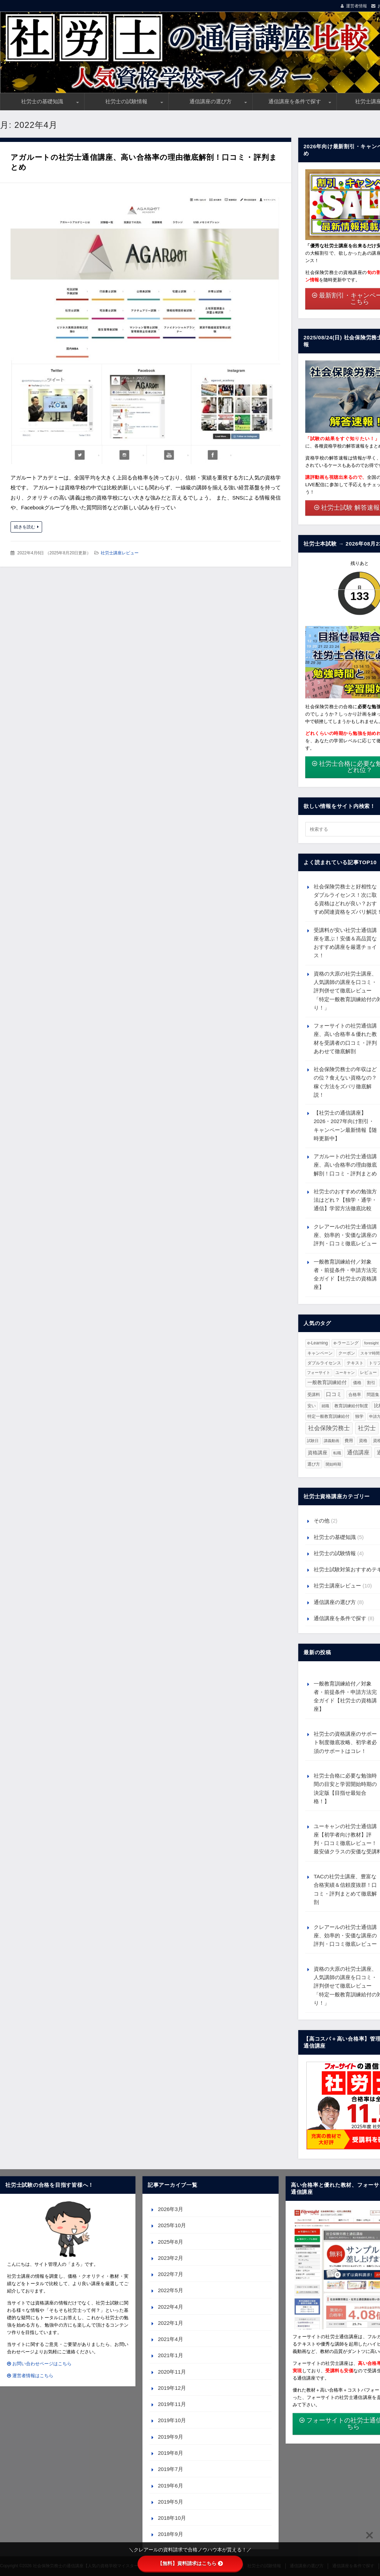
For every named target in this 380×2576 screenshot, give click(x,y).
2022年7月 (170, 2274)
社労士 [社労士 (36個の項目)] (367, 1428)
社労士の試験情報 (126, 101)
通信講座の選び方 (210, 101)
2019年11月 (172, 2404)
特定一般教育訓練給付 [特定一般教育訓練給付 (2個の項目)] (328, 1416)
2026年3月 (170, 2209)
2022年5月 (170, 2290)
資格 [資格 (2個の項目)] (363, 1440)
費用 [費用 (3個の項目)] (349, 1440)
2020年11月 (172, 2372)
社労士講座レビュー (120, 552)
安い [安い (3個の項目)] (311, 1405)
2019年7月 (170, 2469)
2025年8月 (170, 2242)
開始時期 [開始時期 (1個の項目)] (333, 1464)
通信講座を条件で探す (294, 101)
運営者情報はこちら (30, 2375)
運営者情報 (356, 6)
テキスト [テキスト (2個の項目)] (355, 1363)
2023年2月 (170, 2258)
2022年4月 (170, 2307)
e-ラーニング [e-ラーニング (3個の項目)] (346, 1343)
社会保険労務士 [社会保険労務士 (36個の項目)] (329, 1428)
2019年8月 (170, 2453)
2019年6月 (170, 2486)
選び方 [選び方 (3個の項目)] (313, 1464)
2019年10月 (172, 2420)
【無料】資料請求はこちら (190, 2563)
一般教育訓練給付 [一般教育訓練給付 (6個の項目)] (327, 1382)
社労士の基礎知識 (42, 101)
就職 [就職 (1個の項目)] (325, 1406)
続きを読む (24, 526)
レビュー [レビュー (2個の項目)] (368, 1372)
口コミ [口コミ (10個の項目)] (334, 1394)
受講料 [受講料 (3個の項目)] (313, 1394)
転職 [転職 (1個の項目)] (337, 1453)
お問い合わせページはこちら (39, 2363)
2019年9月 (170, 2437)
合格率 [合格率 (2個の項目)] (354, 1394)
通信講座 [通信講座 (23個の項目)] (358, 1452)
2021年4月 (170, 2339)
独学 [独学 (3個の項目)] (359, 1416)
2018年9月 (170, 2534)
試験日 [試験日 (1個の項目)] (313, 1441)
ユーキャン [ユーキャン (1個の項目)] (345, 1372)
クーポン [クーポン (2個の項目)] (346, 1353)
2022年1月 (170, 2323)
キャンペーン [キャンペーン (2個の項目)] (320, 1353)
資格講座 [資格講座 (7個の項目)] (317, 1452)
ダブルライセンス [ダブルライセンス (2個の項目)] (324, 1363)
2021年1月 (170, 2355)
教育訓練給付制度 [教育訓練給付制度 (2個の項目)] (351, 1405)
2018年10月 (172, 2518)
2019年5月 (170, 2502)
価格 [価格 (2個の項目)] (357, 1382)
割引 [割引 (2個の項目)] (371, 1382)
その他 (321, 1521)
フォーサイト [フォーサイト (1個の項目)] (318, 1372)
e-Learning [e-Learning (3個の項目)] (317, 1343)
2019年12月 (172, 2388)
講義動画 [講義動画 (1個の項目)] (331, 1441)
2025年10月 (172, 2225)
